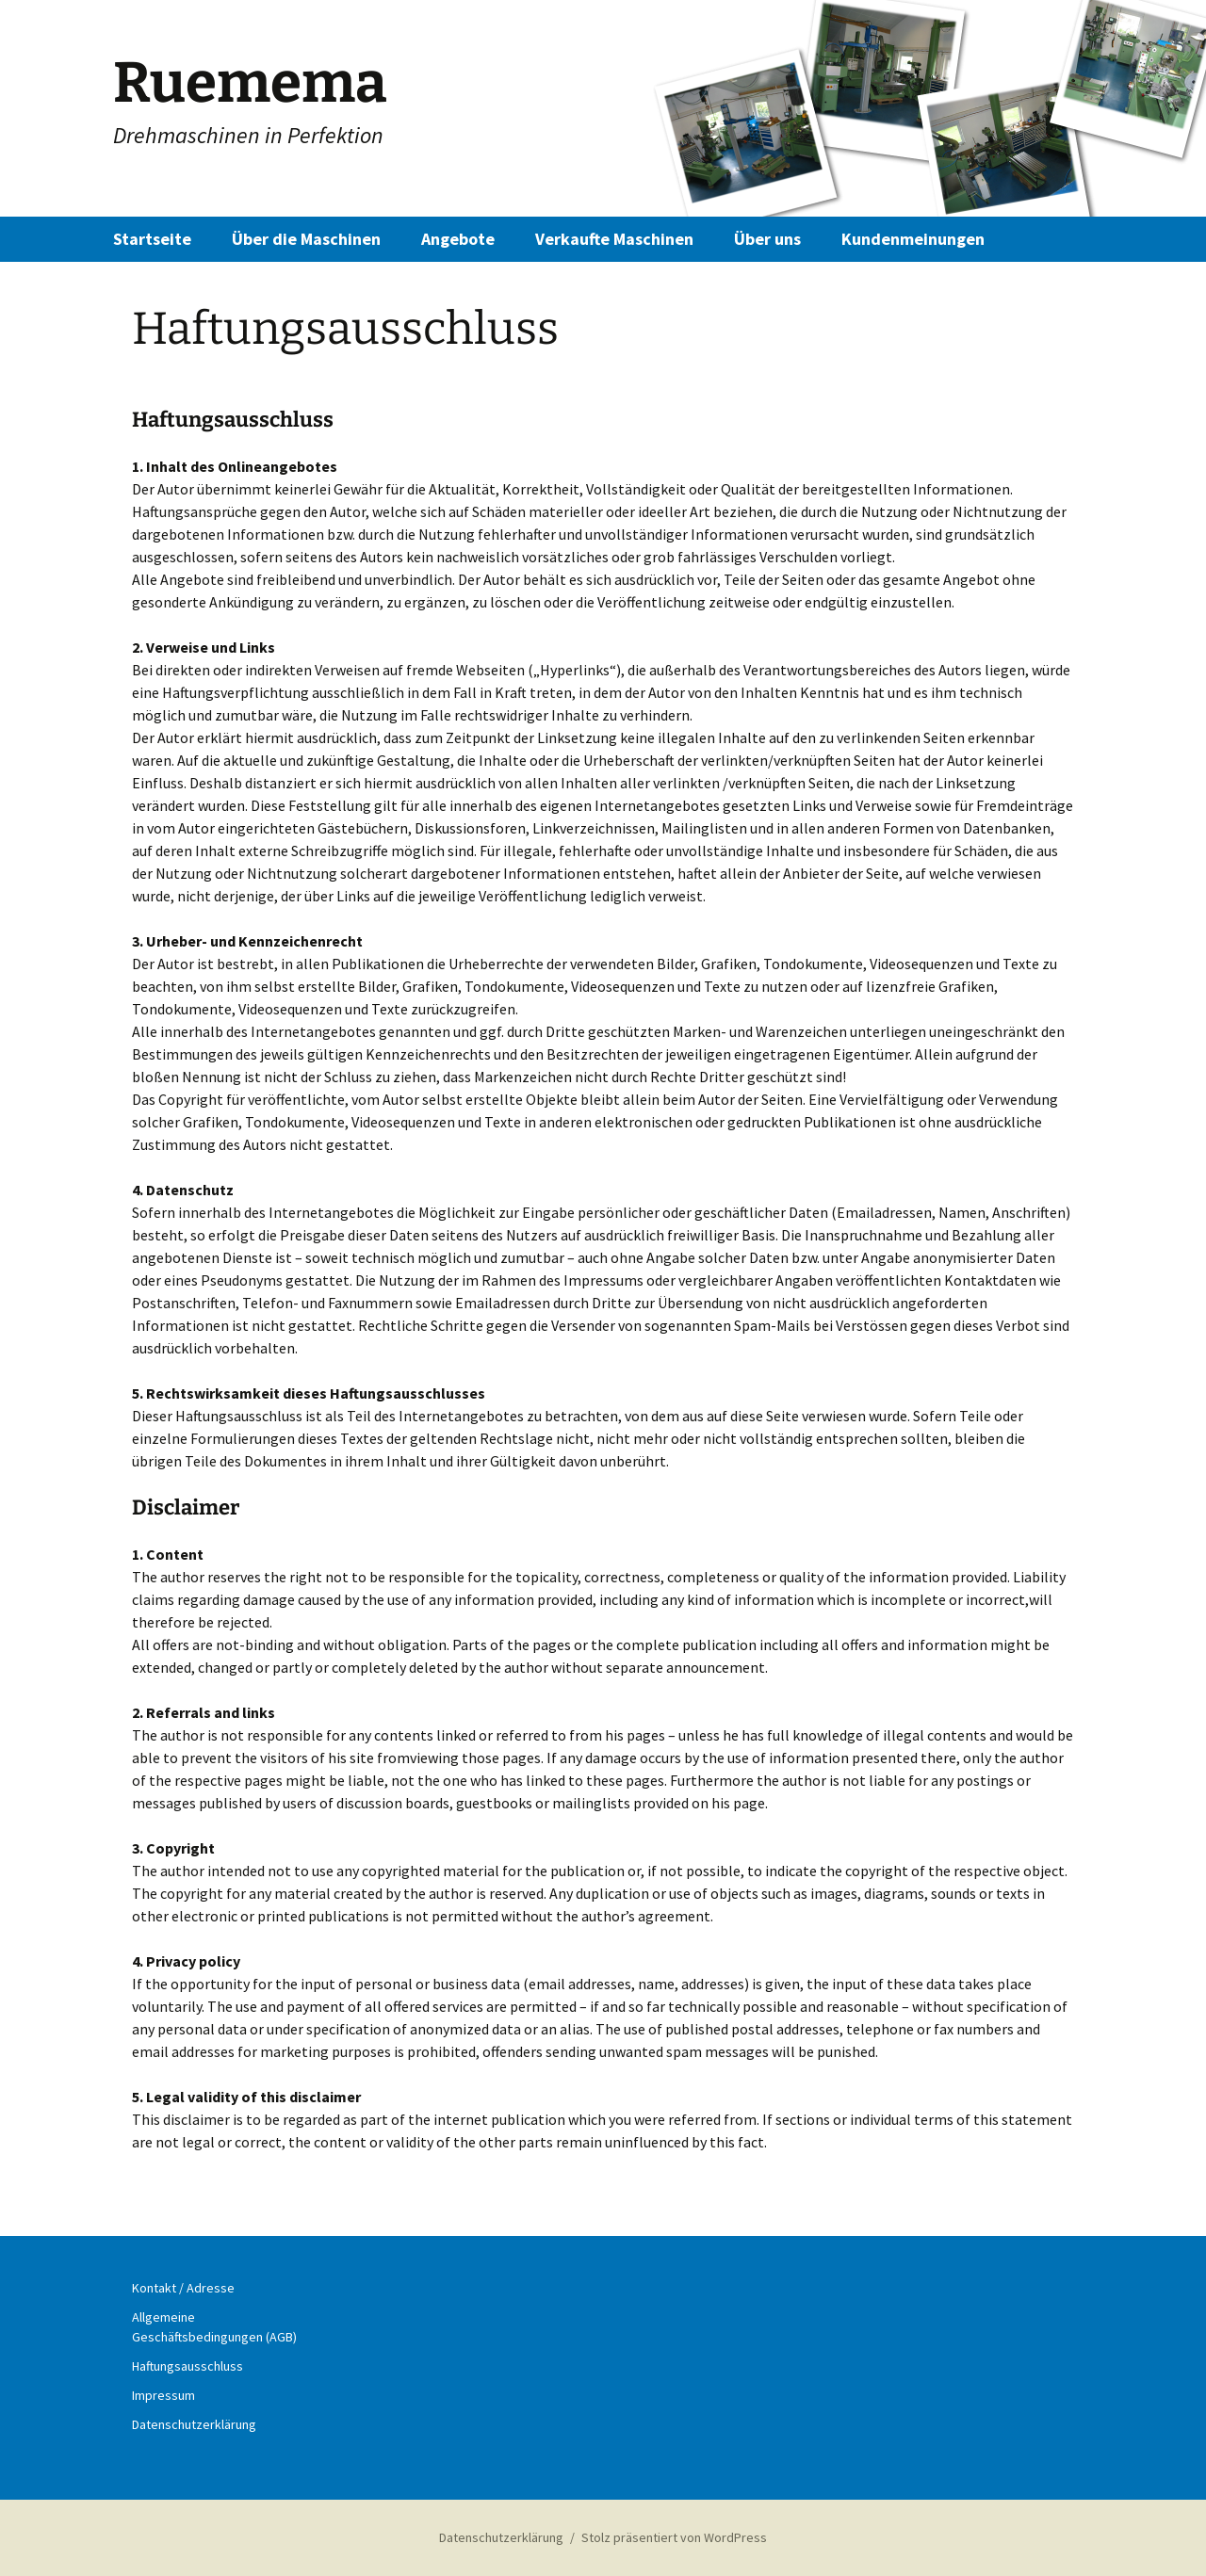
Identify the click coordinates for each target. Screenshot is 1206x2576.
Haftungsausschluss (187, 2365)
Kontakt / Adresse (183, 2287)
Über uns (767, 239)
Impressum (163, 2395)
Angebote (458, 239)
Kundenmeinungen (913, 239)
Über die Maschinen (306, 239)
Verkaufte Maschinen (614, 239)
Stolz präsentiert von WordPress (674, 2537)
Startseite (152, 239)
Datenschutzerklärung (194, 2424)
